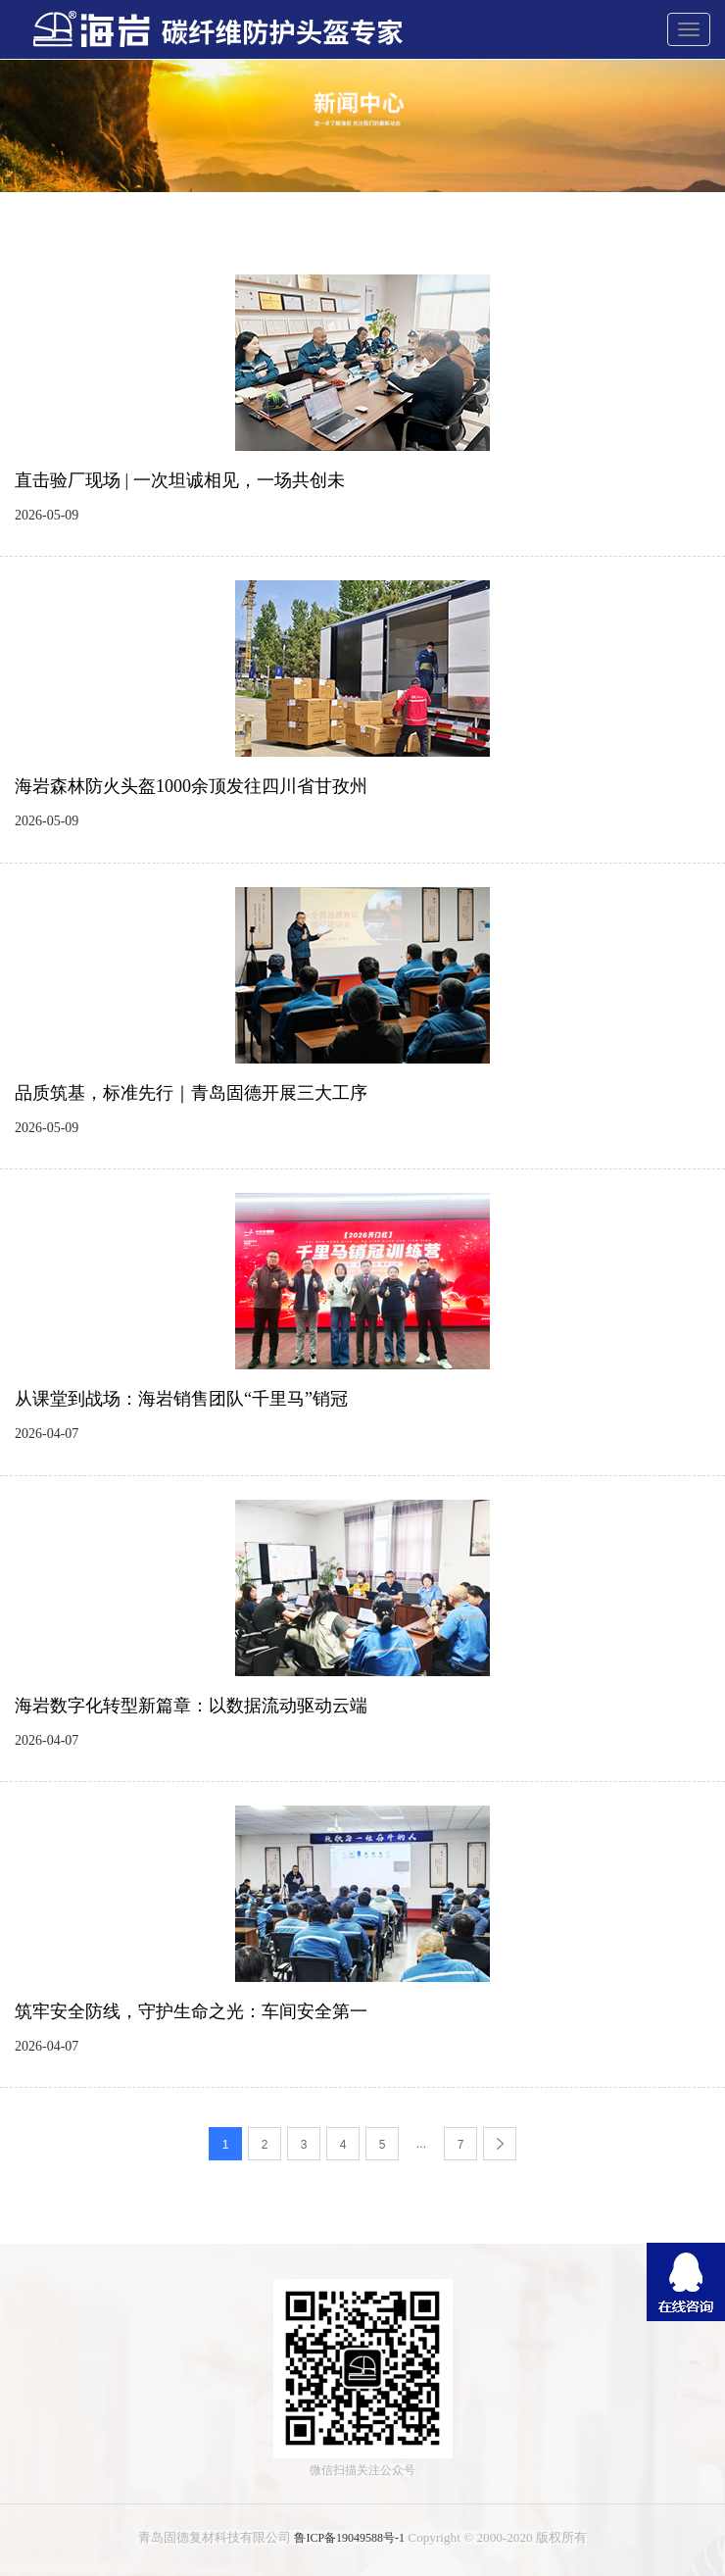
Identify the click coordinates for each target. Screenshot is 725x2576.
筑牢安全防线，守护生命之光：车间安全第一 (191, 2011)
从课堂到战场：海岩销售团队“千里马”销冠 (181, 1399)
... (421, 2144)
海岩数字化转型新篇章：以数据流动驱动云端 (191, 1705)
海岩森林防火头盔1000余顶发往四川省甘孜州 (191, 786)
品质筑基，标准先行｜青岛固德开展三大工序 (191, 1093)
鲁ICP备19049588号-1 (349, 2538)
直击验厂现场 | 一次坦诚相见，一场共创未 (180, 480)
